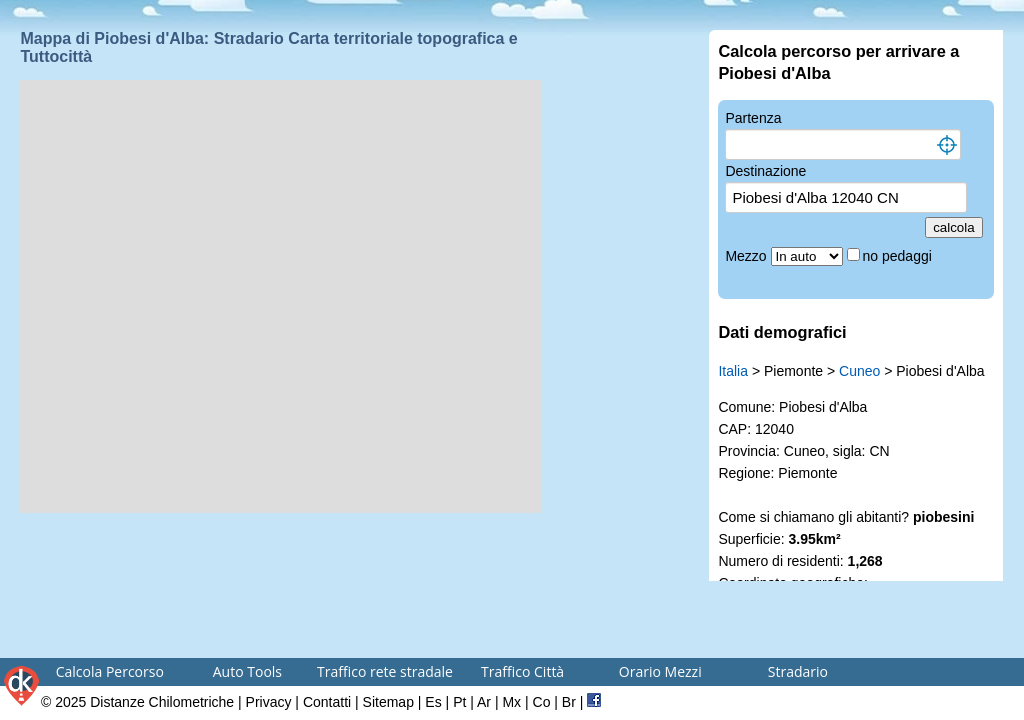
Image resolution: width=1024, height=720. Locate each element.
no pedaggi (899, 256)
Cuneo (859, 371)
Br (569, 702)
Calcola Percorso (110, 671)
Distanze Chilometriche (162, 702)
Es (433, 702)
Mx (511, 702)
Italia (733, 371)
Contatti (327, 702)
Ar (484, 702)
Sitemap (388, 702)
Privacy (269, 702)
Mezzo (747, 256)
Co (542, 702)
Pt (459, 702)
